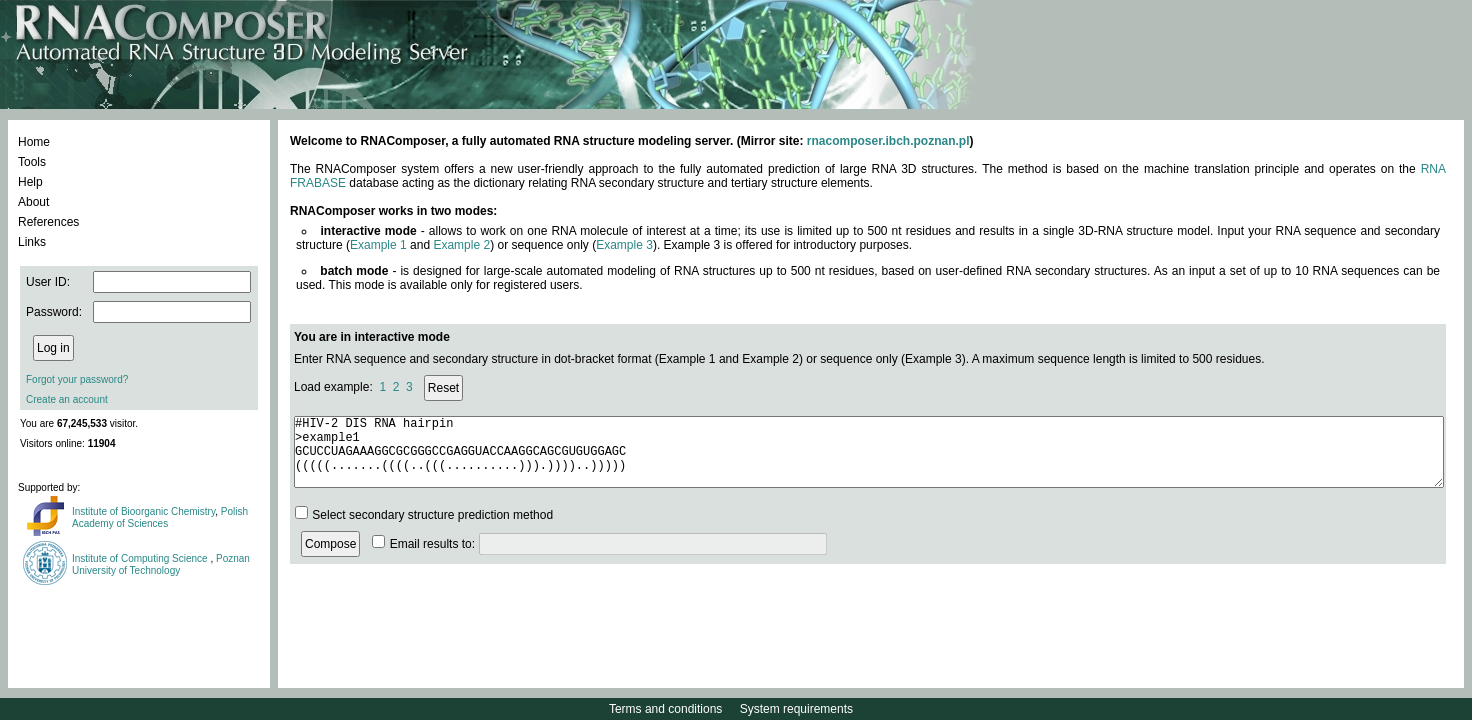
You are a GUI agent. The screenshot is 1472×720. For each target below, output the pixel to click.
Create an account (67, 399)
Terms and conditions (665, 709)
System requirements (796, 709)
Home (34, 142)
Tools (32, 162)
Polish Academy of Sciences (160, 517)
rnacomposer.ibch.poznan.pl (888, 141)
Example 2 (461, 245)
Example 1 (378, 245)
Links (32, 242)
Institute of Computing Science (141, 558)
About (33, 202)
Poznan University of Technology (161, 564)
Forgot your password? (77, 379)
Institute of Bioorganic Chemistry (143, 511)
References (48, 222)
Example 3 (624, 245)
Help (30, 182)
